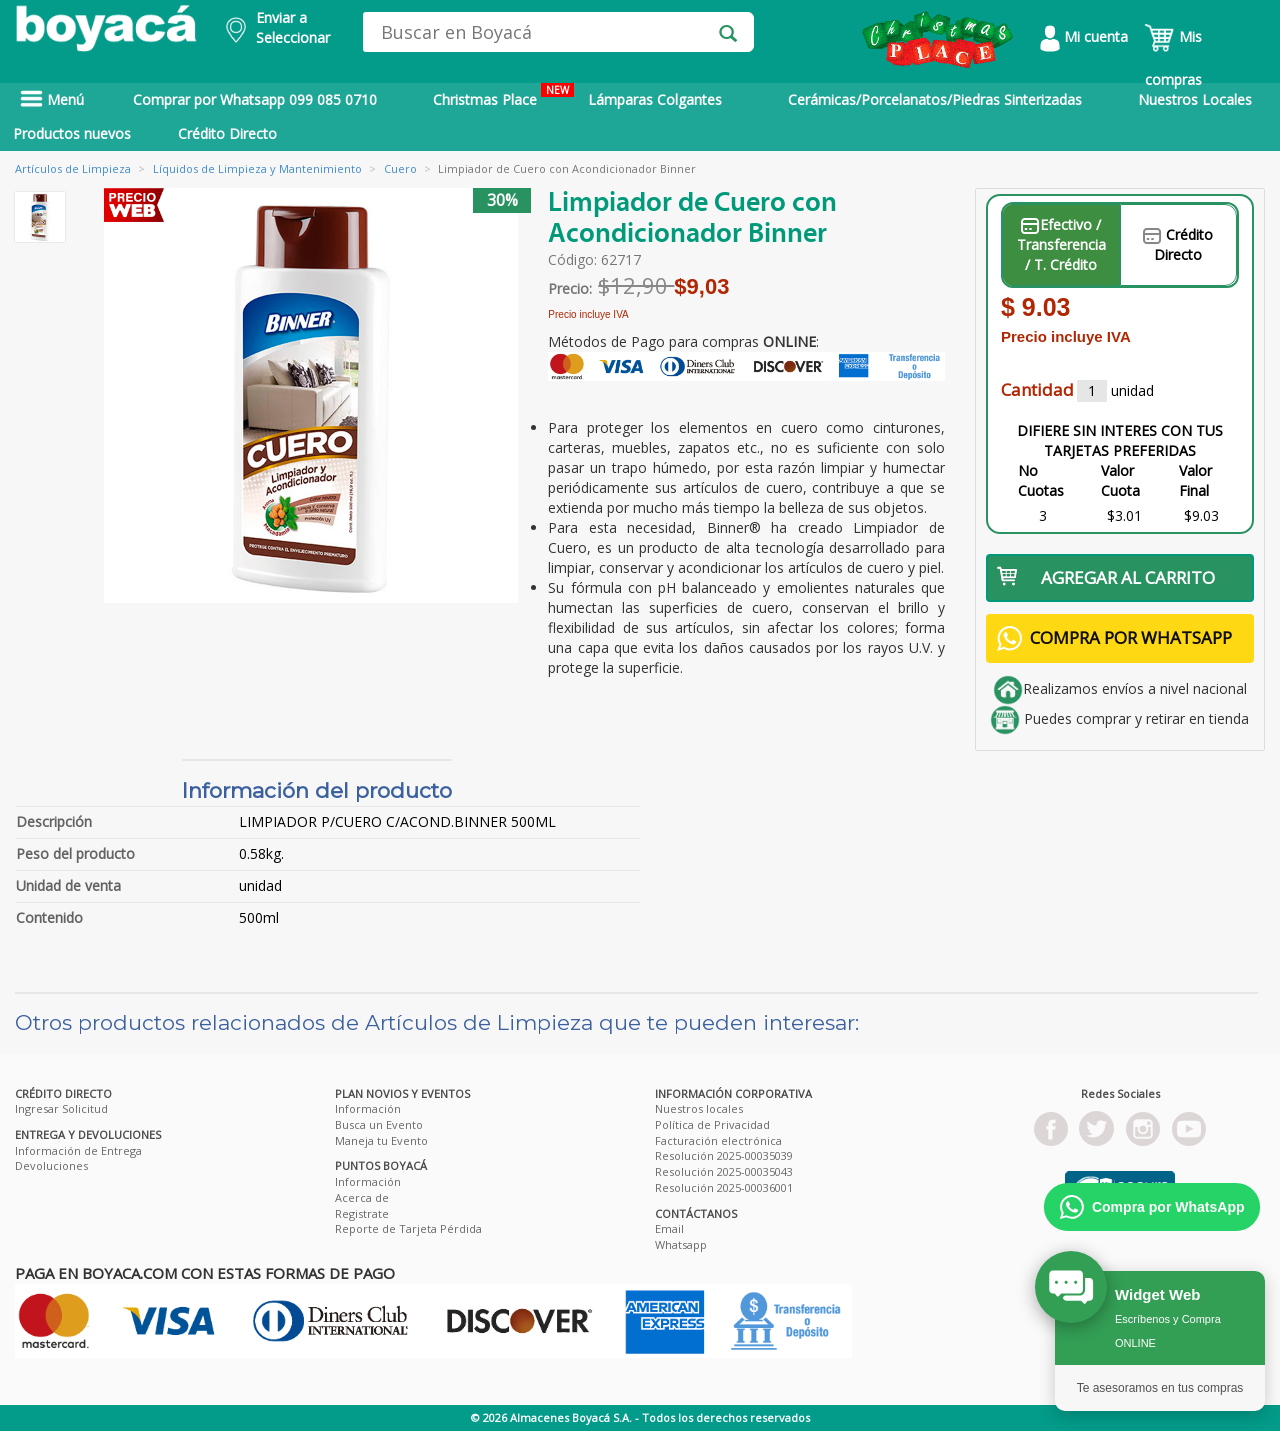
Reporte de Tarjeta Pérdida (408, 1228)
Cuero (400, 168)
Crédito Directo (227, 133)
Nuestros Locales (1195, 99)
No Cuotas (1041, 480)
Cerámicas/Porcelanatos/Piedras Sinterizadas (935, 99)
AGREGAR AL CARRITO (1106, 577)
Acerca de (362, 1197)
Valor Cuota (1120, 480)
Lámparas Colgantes (655, 99)
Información (368, 1108)
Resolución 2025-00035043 (724, 1171)
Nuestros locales (699, 1108)
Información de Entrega (78, 1150)
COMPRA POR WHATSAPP (1114, 638)
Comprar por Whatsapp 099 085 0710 (255, 99)
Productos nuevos (72, 133)
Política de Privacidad (712, 1124)
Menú (52, 99)
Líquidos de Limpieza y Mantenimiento (257, 168)
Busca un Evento (379, 1124)
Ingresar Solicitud (61, 1108)
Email (669, 1228)
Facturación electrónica (718, 1140)
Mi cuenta (1084, 36)
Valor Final (1195, 480)
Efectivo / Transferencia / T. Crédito (1061, 244)
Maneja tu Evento (381, 1140)
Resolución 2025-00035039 (724, 1155)
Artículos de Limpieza (73, 168)
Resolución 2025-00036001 (724, 1187)
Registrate (362, 1213)
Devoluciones (51, 1165)
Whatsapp (681, 1244)
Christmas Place (503, 96)
